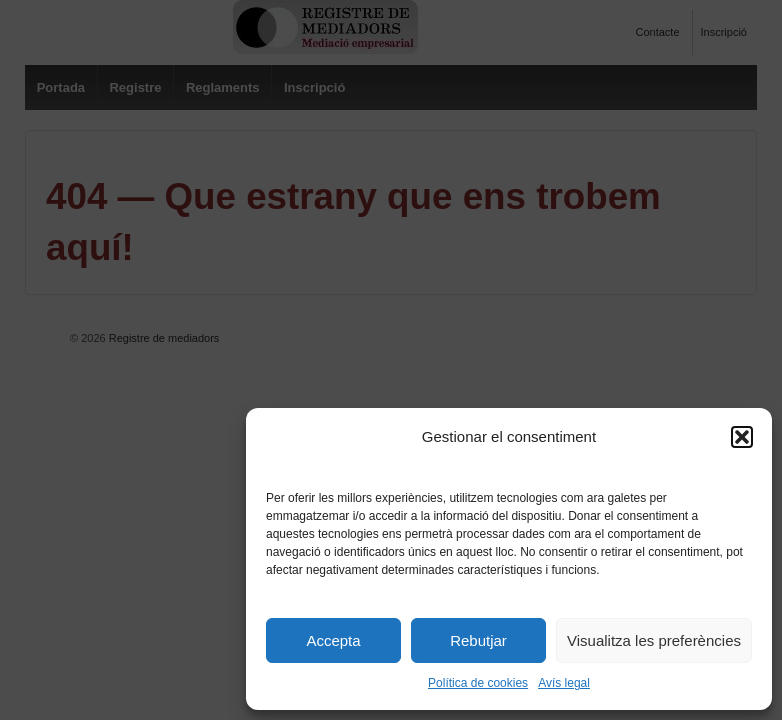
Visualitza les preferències (654, 640)
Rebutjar (478, 640)
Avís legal (564, 683)
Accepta (333, 640)
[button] (742, 437)
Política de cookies (478, 683)
